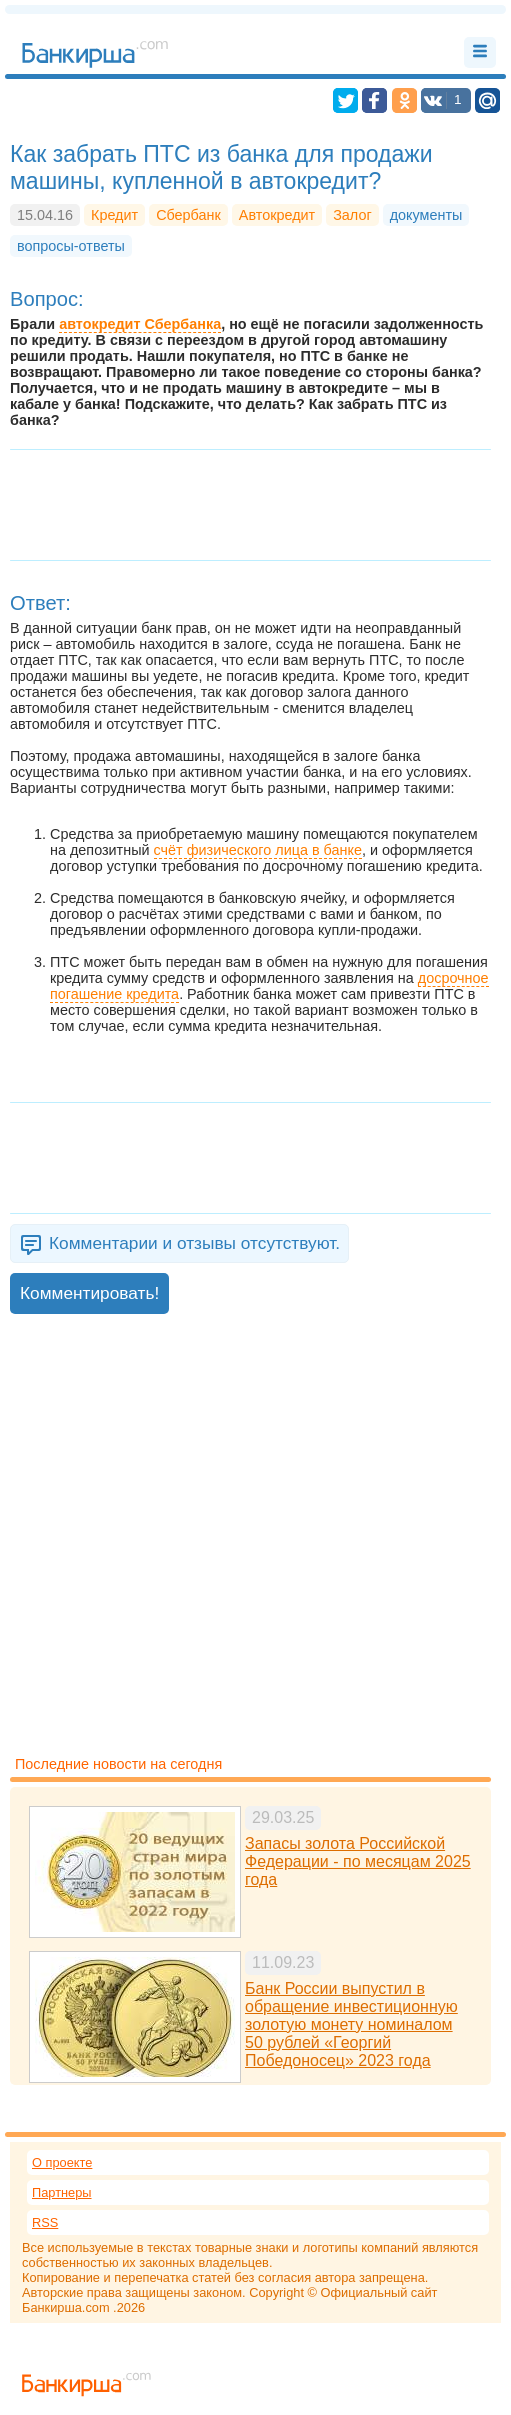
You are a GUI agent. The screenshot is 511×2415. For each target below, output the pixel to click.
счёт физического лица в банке (258, 850)
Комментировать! (89, 1293)
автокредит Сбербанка (140, 324)
